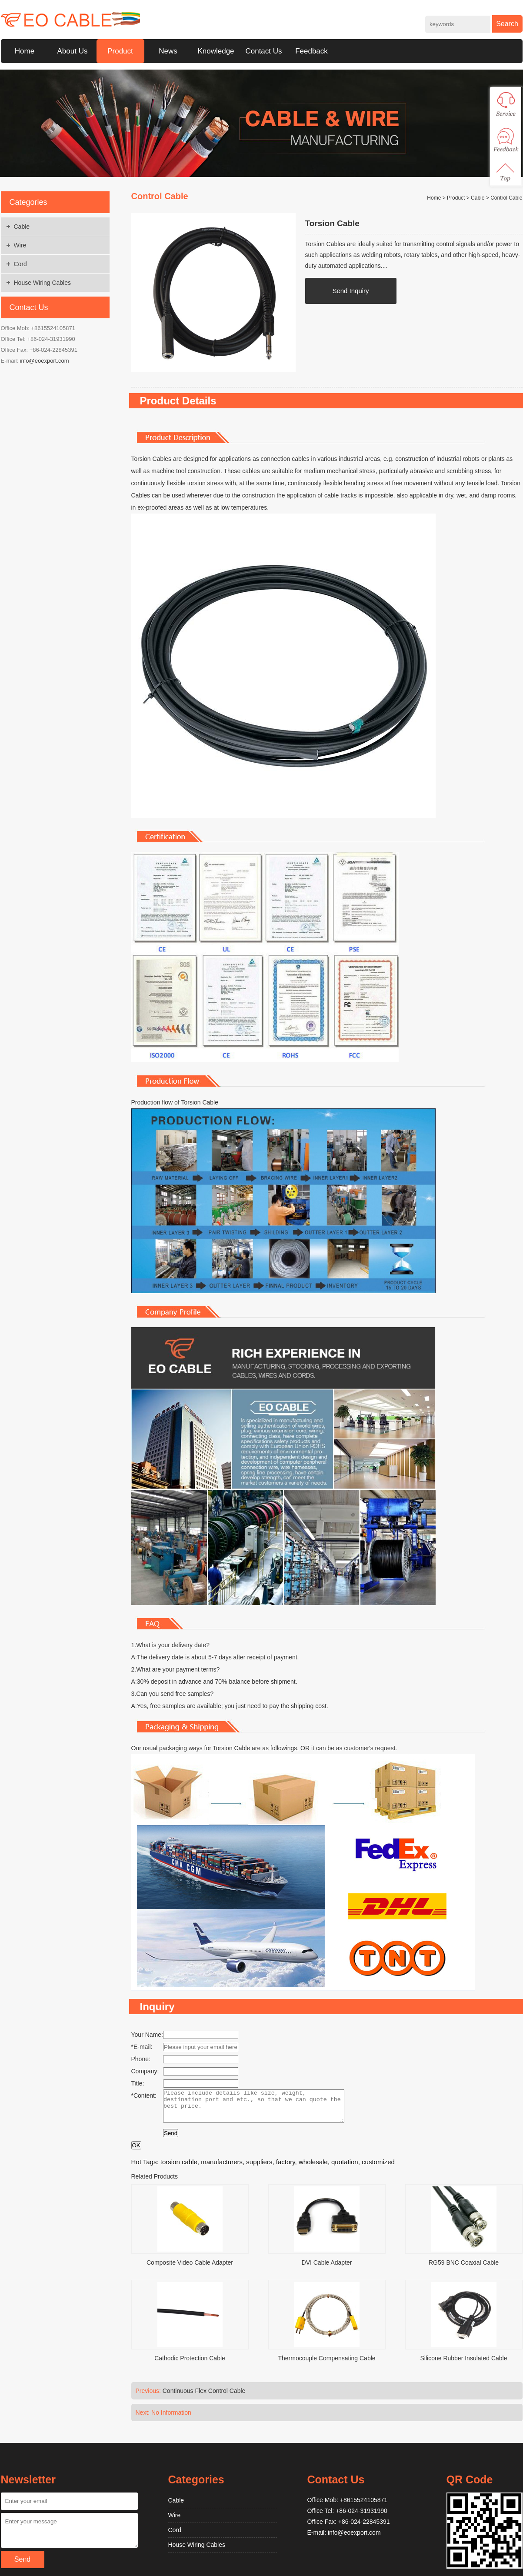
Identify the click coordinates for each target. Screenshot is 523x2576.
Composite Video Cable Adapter (190, 2269)
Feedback (311, 51)
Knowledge (215, 51)
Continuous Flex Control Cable (204, 2397)
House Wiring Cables (42, 282)
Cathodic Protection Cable (189, 2364)
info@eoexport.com (44, 360)
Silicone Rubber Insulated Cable (463, 2364)
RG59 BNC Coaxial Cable (464, 2269)
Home (24, 51)
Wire (20, 245)
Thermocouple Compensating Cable (326, 2364)
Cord (20, 263)
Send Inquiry (350, 290)
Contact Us (263, 51)
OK (136, 2152)
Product (120, 51)
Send (170, 2139)
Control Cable (506, 198)
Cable (22, 226)
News (168, 51)
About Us (72, 51)
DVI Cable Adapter (327, 2269)
